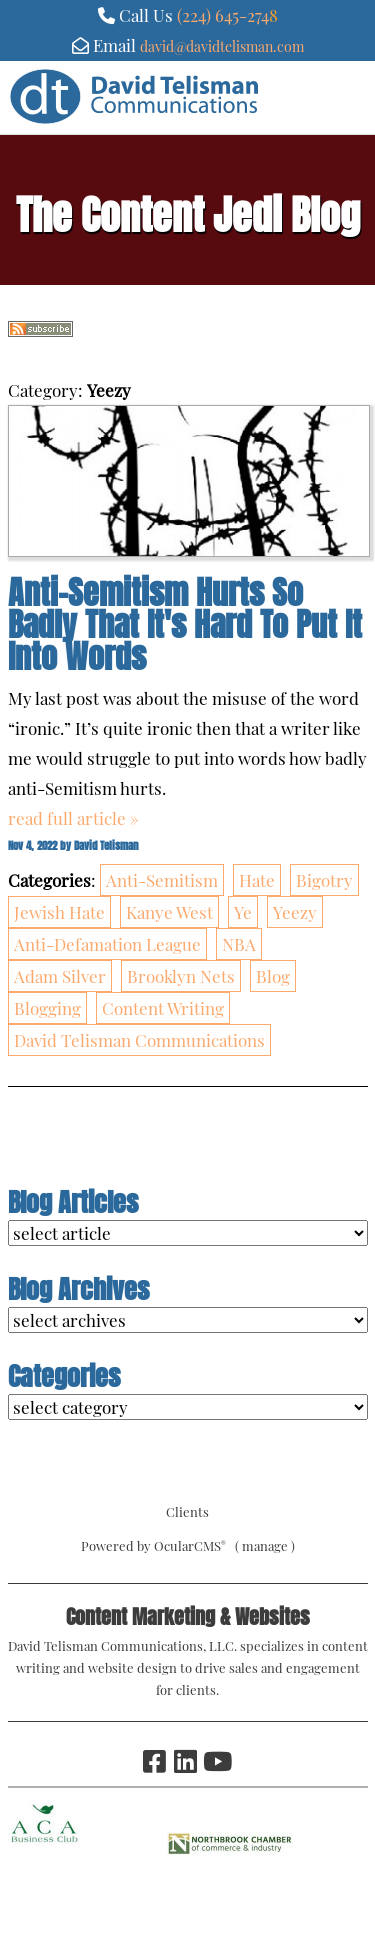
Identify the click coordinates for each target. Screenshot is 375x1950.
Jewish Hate (59, 912)
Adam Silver (60, 976)
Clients (187, 1511)
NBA (239, 944)
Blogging (47, 1008)
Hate (257, 880)
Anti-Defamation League (107, 944)
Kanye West (169, 912)
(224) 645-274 (223, 15)
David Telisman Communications (139, 1040)
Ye (243, 912)
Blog (273, 976)
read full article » (73, 818)
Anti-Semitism (162, 880)
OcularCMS (190, 1545)
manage (265, 1545)
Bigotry (324, 880)
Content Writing (163, 1008)
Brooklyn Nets (181, 976)
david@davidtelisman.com (222, 46)
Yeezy (295, 912)
